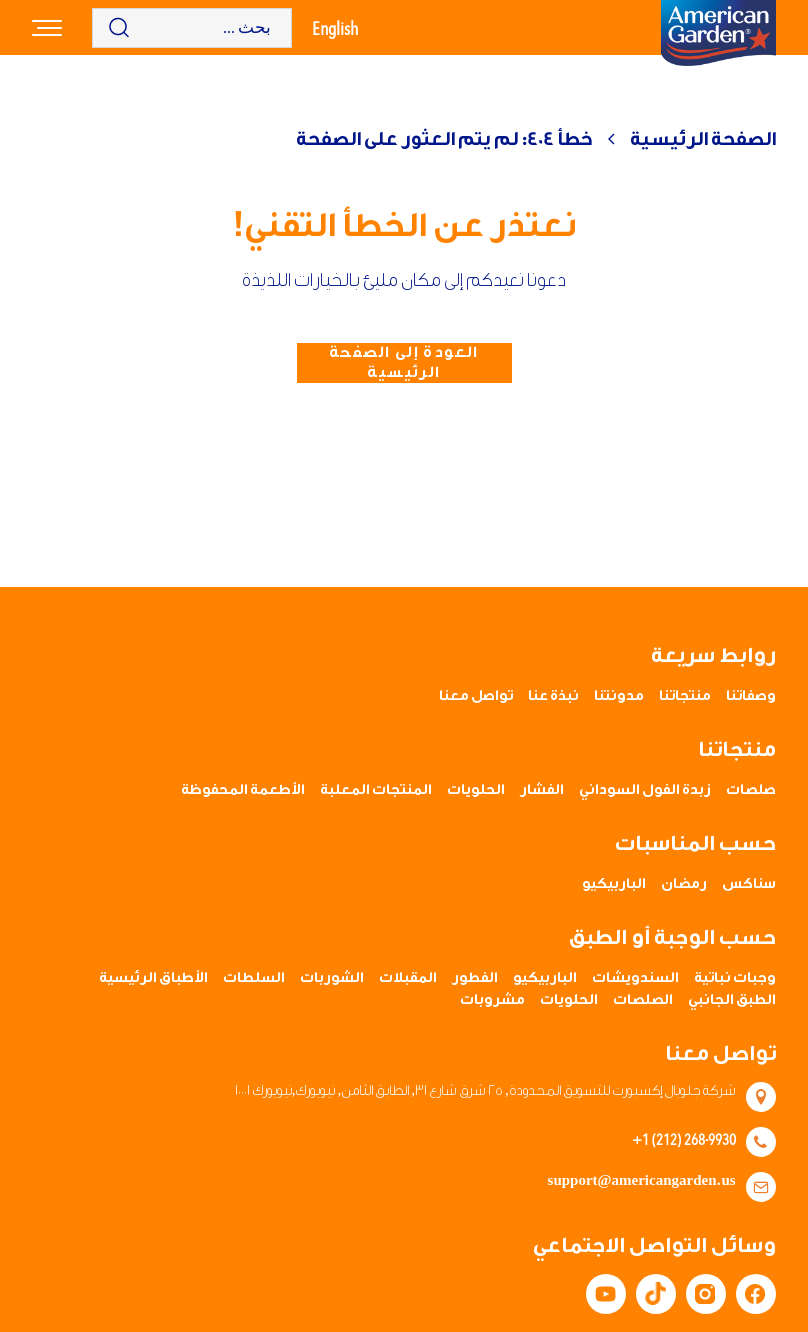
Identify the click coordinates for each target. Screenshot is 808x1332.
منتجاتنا (685, 696)
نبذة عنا (553, 696)
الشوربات (332, 978)
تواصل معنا (476, 696)
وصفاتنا (751, 696)
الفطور (475, 978)
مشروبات (492, 1000)
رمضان (684, 884)
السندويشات (635, 978)
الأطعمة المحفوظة (243, 790)
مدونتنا (619, 696)
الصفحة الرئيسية (703, 139)
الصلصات (643, 1000)
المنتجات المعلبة (376, 790)
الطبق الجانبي (732, 1000)
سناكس (749, 884)
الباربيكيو (614, 884)
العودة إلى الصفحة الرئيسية (404, 362)
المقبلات (408, 978)
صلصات (751, 790)
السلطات (254, 978)
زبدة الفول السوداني (645, 790)
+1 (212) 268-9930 (684, 1139)
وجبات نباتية (735, 978)
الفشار (542, 790)
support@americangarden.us (642, 1181)
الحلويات (476, 790)
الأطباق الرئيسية (153, 978)
